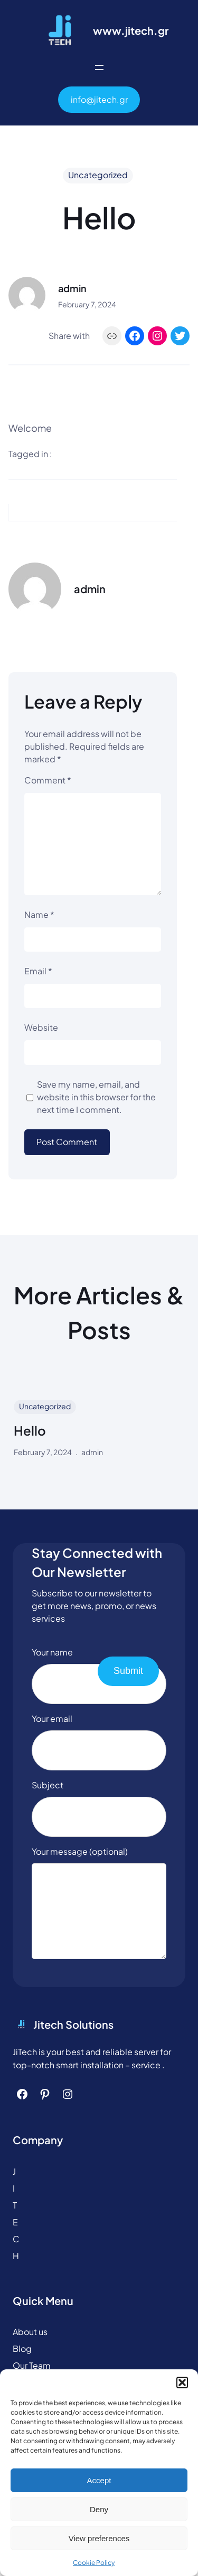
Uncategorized (98, 174)
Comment (47, 780)
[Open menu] (99, 67)
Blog (22, 2364)
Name (39, 914)
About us (30, 2347)
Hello (30, 1430)
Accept (99, 2480)
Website (41, 1027)
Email (38, 970)
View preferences (99, 2538)
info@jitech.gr (99, 99)
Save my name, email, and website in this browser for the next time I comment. (96, 1097)
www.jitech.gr (130, 30)
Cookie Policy (94, 2563)
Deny (99, 2509)
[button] (182, 2382)
